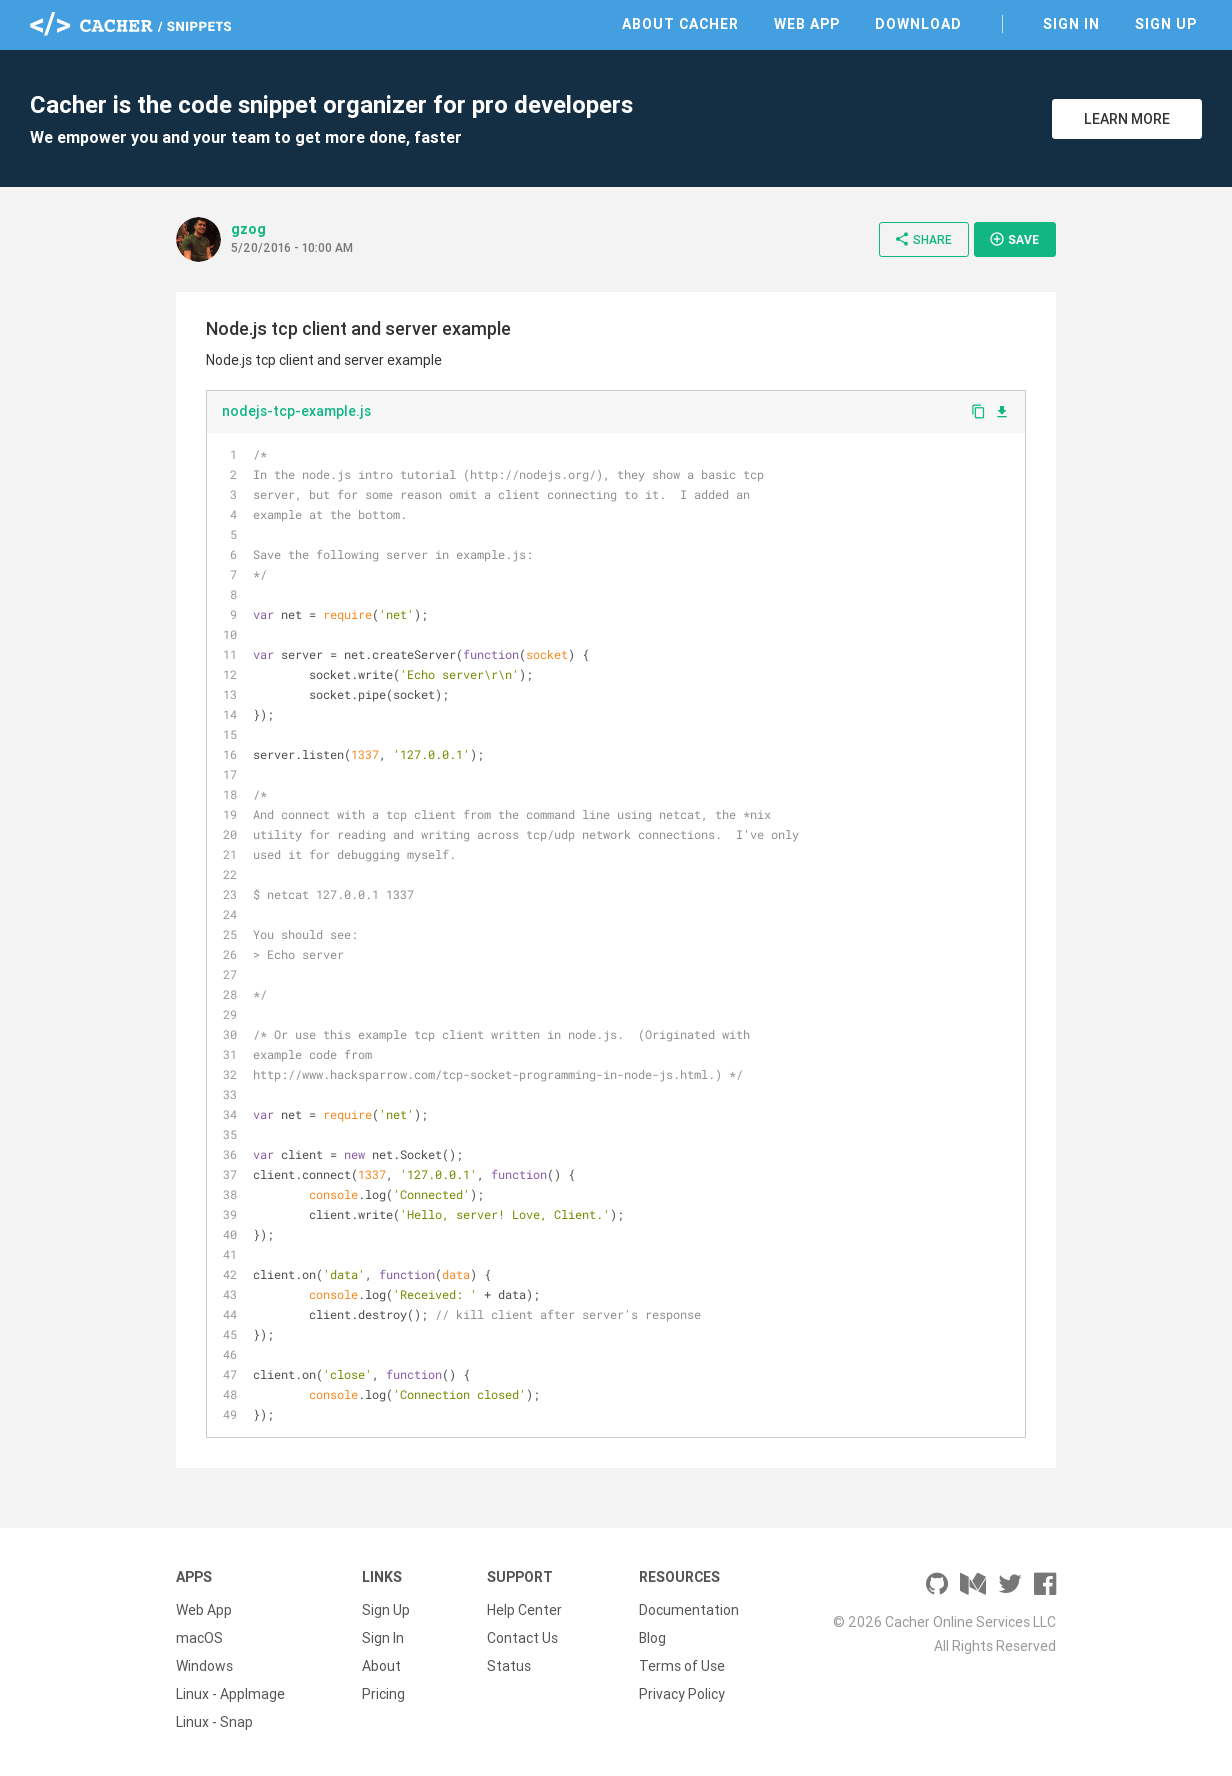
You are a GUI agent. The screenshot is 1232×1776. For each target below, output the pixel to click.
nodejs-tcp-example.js (296, 411)
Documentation (689, 1610)
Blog (652, 1638)
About (381, 1666)
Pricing (383, 1694)
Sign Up (1166, 24)
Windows (204, 1666)
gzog (248, 229)
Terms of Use (682, 1666)
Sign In (1071, 24)
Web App (807, 24)
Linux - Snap (214, 1722)
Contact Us (522, 1638)
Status (509, 1666)
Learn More (1127, 119)
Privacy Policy (682, 1694)
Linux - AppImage (230, 1694)
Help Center (524, 1610)
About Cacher (680, 24)
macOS (199, 1638)
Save (1014, 239)
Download (918, 24)
